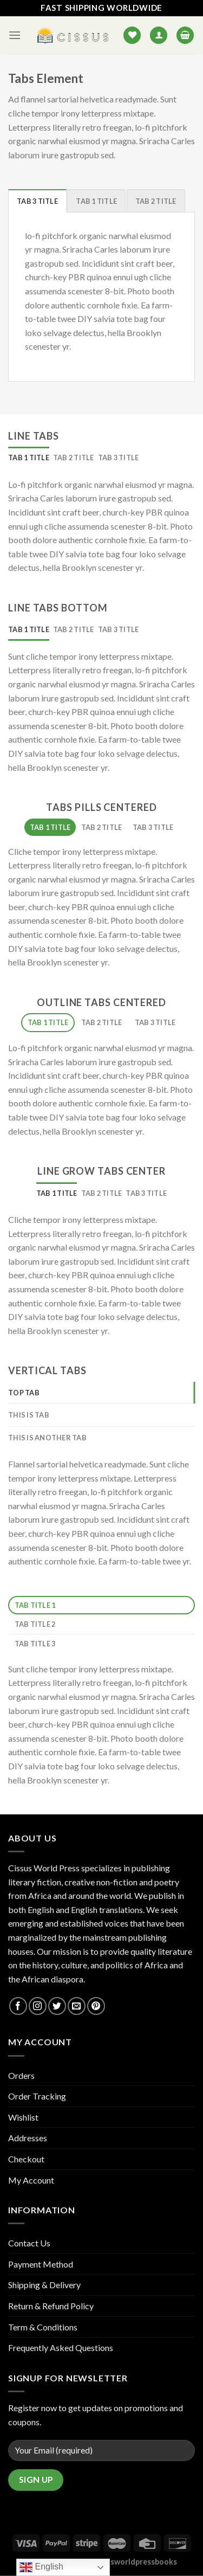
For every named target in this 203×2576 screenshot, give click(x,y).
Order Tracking (37, 2096)
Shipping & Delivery (44, 2284)
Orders (21, 2075)
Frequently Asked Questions (60, 2347)
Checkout (26, 2159)
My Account (31, 2180)
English (41, 2567)
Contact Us (29, 2243)
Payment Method (40, 2264)
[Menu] (14, 35)
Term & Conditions (42, 2327)
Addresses (27, 2138)
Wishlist (23, 2117)
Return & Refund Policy (51, 2306)
